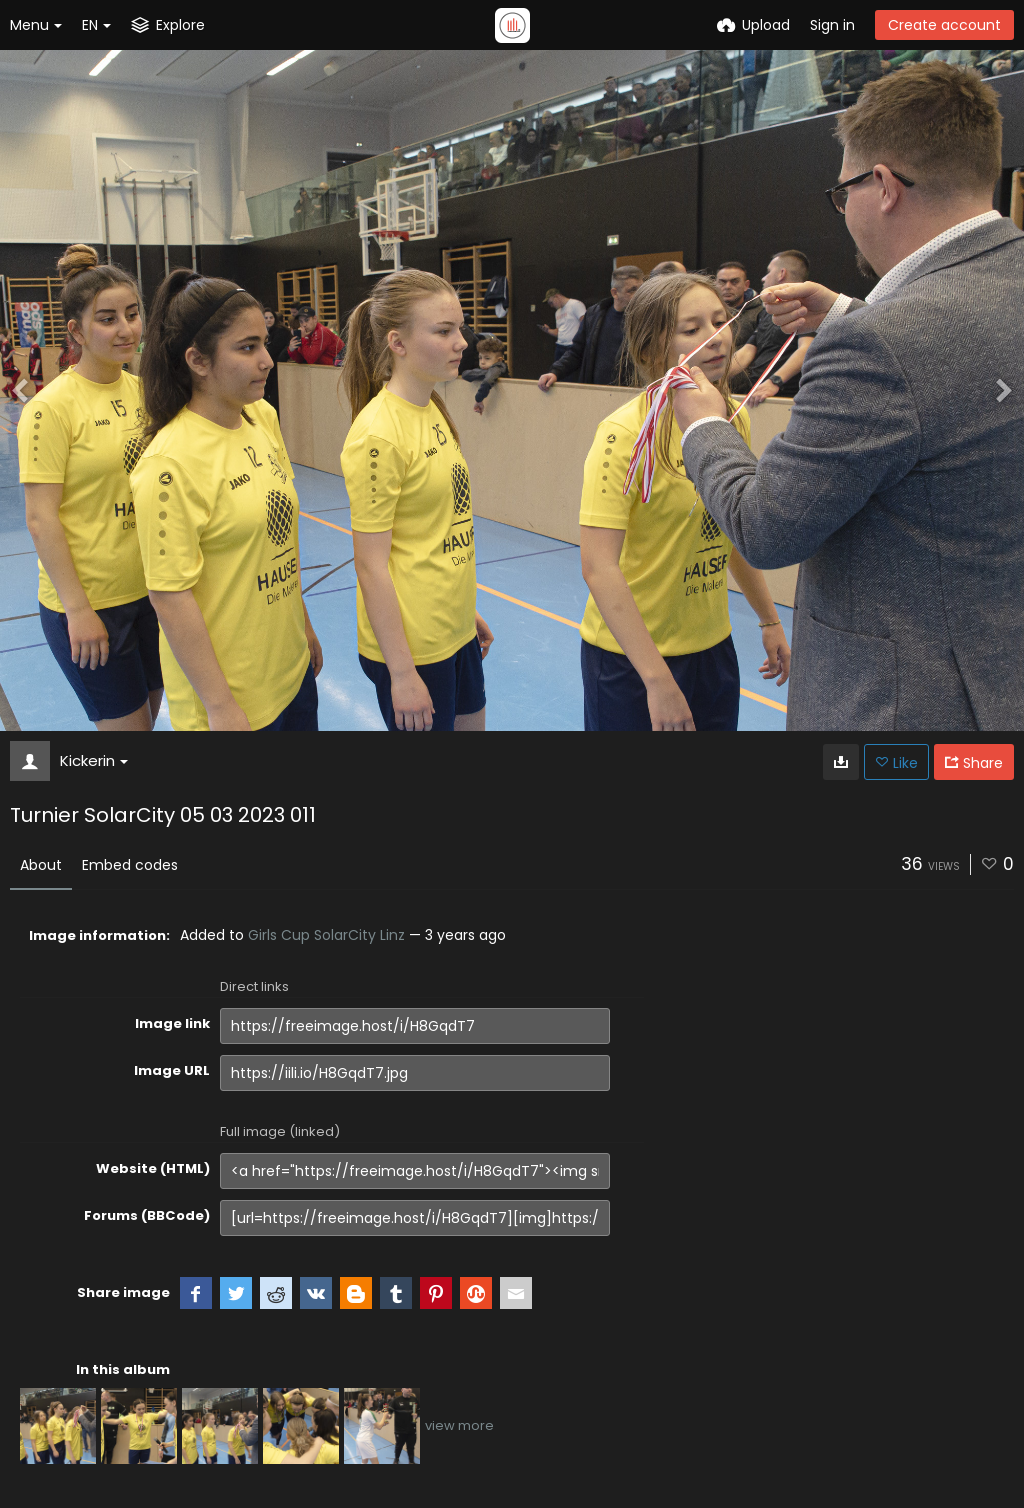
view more (459, 1425)
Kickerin (94, 760)
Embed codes (130, 865)
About (41, 865)
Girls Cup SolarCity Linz (326, 935)
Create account (944, 25)
